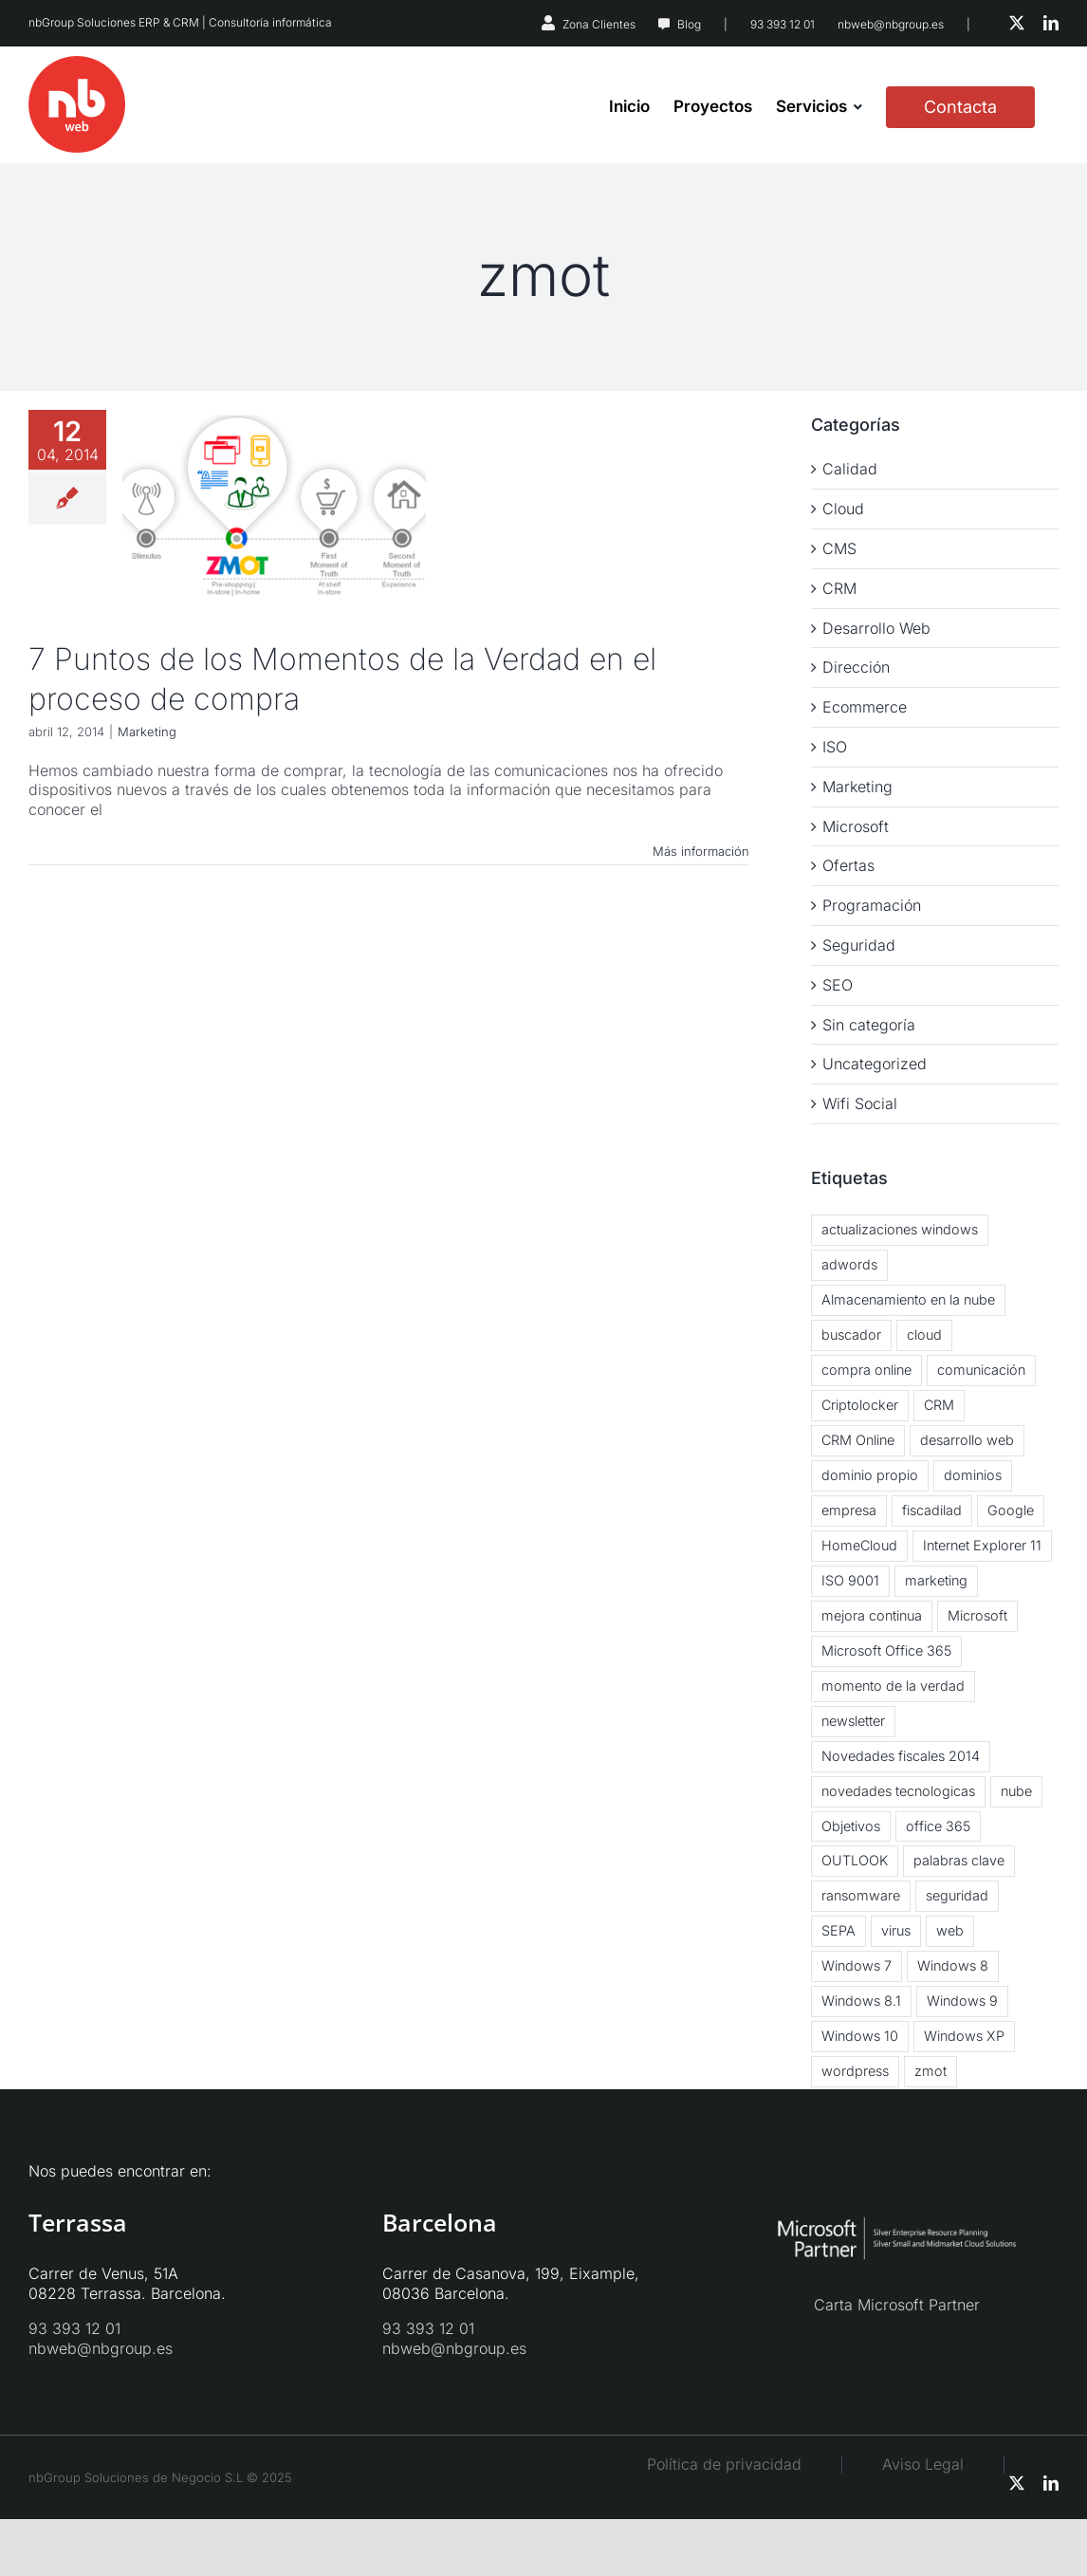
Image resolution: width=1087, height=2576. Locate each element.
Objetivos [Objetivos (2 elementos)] (850, 1826)
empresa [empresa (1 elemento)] (848, 1510)
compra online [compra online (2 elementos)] (866, 1370)
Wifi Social (859, 1103)
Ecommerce (864, 706)
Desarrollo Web (876, 628)
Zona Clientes (599, 24)
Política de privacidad (724, 2464)
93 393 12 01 (782, 24)
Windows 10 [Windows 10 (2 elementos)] (859, 2036)
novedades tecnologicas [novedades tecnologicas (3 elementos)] (898, 1791)
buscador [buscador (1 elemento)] (851, 1334)
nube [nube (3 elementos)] (1016, 1791)
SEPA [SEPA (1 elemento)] (838, 1930)
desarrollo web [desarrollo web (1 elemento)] (967, 1440)
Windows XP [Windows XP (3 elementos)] (964, 2036)
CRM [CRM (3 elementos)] (939, 1405)
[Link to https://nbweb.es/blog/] (664, 24)
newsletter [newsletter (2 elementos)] (853, 1721)
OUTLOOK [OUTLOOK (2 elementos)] (854, 1860)
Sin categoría (868, 1024)
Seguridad (858, 945)
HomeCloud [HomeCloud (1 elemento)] (859, 1545)
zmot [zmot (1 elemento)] (930, 2071)
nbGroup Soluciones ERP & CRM (113, 22)
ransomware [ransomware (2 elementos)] (860, 1895)
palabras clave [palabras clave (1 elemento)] (958, 1860)
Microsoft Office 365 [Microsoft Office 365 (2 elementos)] (886, 1650)
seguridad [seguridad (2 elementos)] (957, 1895)
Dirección (856, 667)
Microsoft (855, 826)
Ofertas (848, 865)
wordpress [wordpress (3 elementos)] (855, 2071)
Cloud (843, 508)
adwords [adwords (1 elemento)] (849, 1264)
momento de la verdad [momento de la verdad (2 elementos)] (893, 1685)
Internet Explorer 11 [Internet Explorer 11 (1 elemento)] (982, 1545)
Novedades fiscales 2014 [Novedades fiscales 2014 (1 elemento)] (900, 1756)
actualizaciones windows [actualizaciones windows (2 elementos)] (899, 1229)
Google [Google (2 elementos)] (1010, 1510)
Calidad (849, 468)
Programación (871, 905)
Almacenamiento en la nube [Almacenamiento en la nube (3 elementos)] (908, 1299)
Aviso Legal (942, 2464)
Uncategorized (874, 1063)
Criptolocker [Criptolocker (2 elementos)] (859, 1405)
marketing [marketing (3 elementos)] (936, 1580)
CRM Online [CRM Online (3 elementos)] (857, 1440)
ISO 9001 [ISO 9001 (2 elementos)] (850, 1580)
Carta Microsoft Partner (897, 2304)
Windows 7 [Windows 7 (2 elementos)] (856, 1965)
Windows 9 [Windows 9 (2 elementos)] (962, 2000)
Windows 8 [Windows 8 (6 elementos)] (952, 1965)
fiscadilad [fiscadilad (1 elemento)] (932, 1510)
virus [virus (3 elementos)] (896, 1930)
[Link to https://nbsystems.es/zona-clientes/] (548, 22)
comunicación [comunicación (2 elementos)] (981, 1370)
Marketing (147, 731)
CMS (839, 548)
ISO (834, 746)
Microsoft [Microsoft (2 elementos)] (977, 1615)
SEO (837, 984)
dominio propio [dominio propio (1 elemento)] (869, 1475)
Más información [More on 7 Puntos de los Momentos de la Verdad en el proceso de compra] (701, 851)
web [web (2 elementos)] (950, 1930)
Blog (689, 24)
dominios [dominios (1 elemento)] (973, 1475)
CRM (839, 588)
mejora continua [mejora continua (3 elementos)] (871, 1615)
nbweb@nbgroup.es (891, 24)
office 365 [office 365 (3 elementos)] (938, 1826)
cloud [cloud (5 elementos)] (924, 1334)
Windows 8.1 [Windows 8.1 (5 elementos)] (861, 2000)
